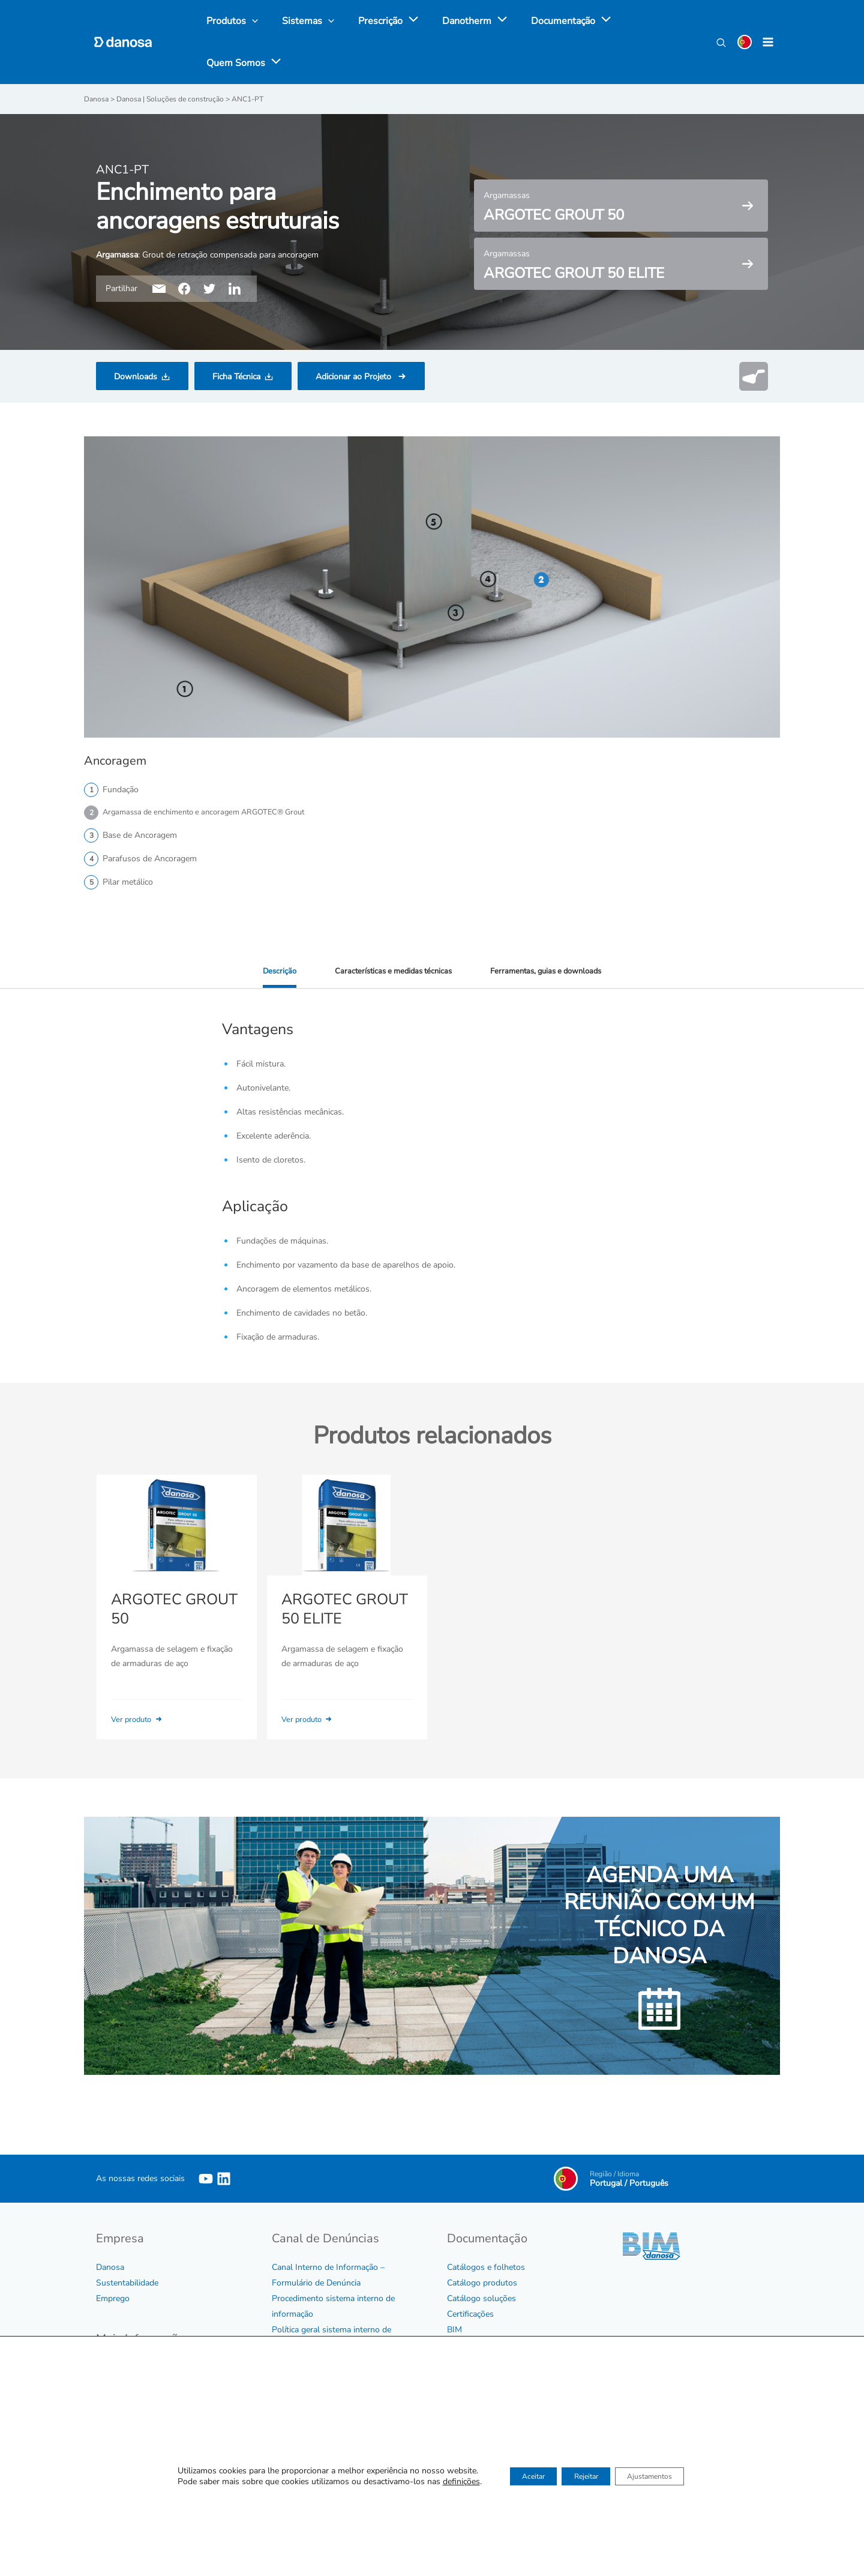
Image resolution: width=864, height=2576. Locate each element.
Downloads (135, 376)
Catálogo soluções (481, 2297)
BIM (454, 2328)
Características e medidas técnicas (389, 971)
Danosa (110, 2266)
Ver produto (140, 1719)
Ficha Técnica (236, 376)
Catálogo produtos (482, 2281)
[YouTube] (206, 2177)
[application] (398, 21)
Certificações (470, 2313)
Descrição (270, 971)
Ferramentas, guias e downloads (551, 971)
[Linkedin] (224, 2177)
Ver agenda (695, 2447)
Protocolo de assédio (311, 2359)
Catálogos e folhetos (486, 2266)
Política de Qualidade (135, 2428)
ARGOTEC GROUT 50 (171, 1610)
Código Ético (119, 2366)
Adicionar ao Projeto (355, 376)
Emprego (113, 2297)
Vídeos (460, 2359)
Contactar (465, 2499)
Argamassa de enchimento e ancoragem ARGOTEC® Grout (213, 812)
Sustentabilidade (127, 2281)
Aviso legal (116, 2444)
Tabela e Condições (482, 2344)
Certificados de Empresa (141, 2413)
